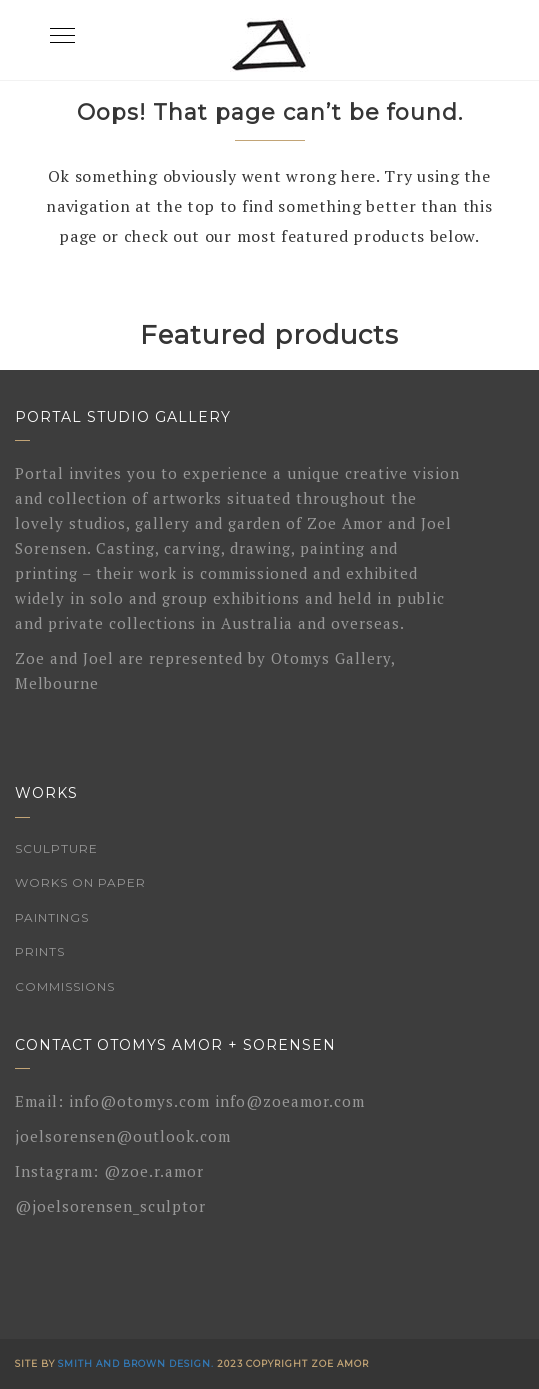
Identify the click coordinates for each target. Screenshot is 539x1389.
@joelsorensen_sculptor (110, 1206)
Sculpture (56, 848)
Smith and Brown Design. (136, 1363)
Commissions (65, 986)
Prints (40, 951)
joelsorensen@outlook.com (123, 1136)
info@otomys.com (139, 1101)
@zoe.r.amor (154, 1171)
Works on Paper (80, 882)
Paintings (52, 917)
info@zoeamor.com (290, 1101)
